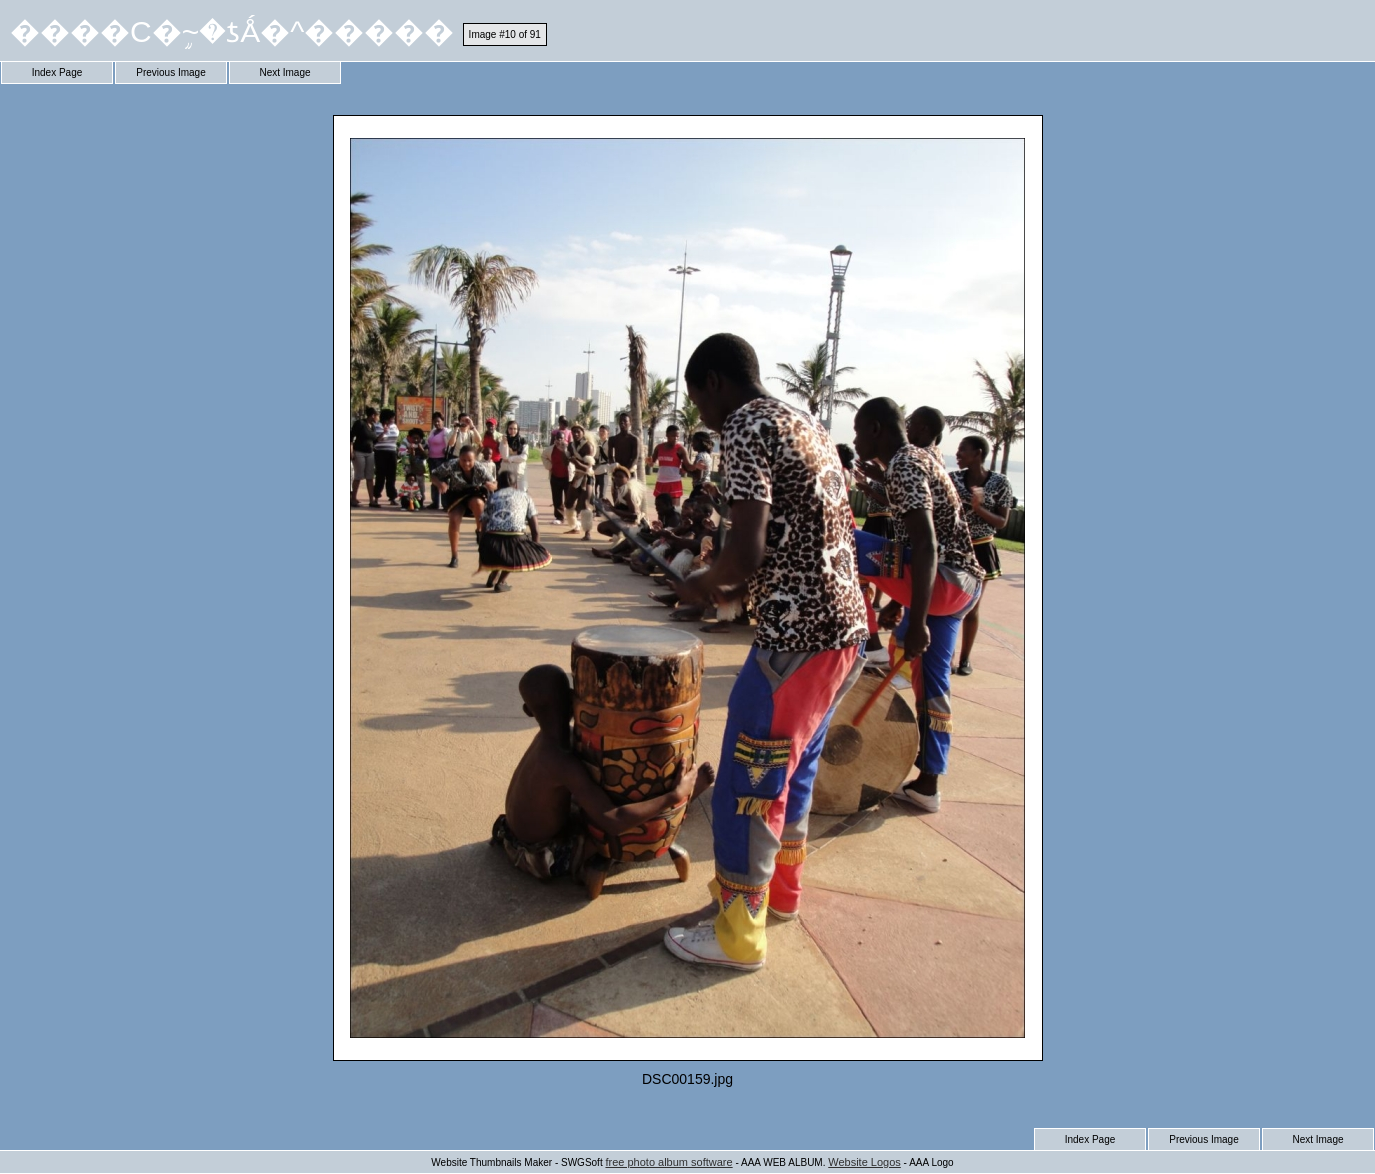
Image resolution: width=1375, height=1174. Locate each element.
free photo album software (668, 1162)
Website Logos (864, 1162)
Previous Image (170, 72)
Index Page (57, 72)
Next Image (284, 72)
